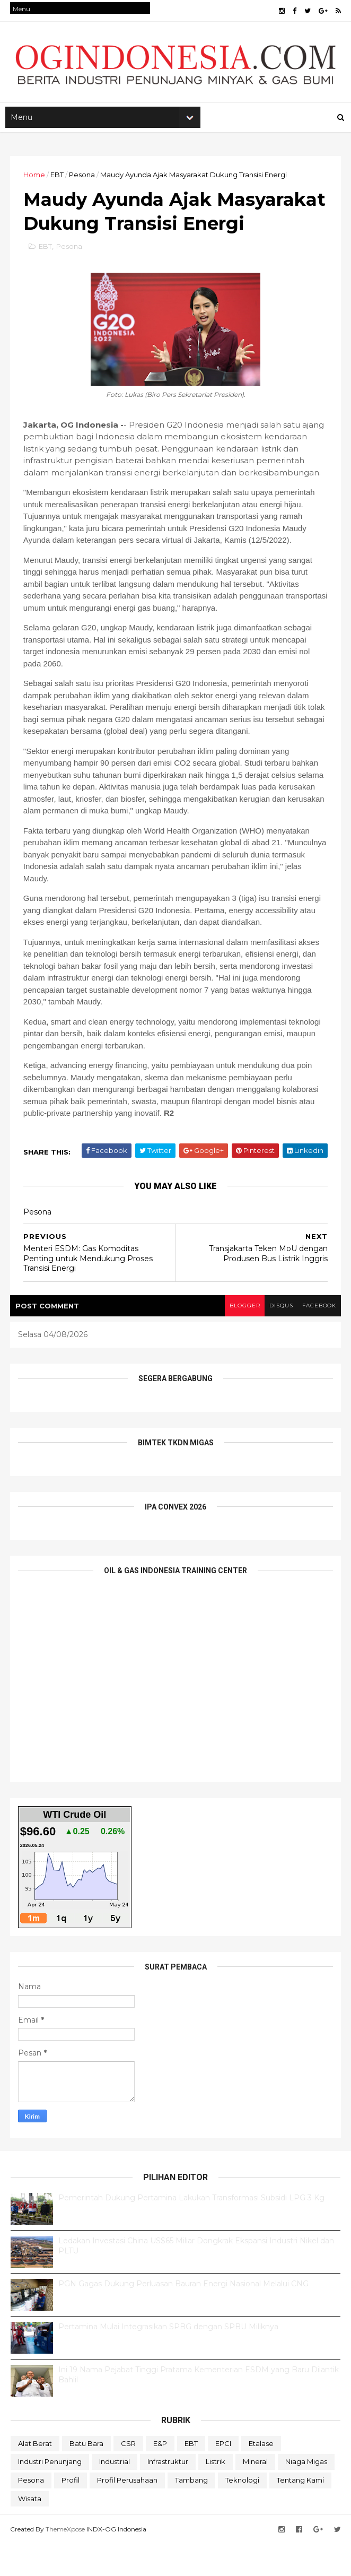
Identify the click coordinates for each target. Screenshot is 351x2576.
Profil (71, 2513)
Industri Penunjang (50, 2494)
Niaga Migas (306, 2494)
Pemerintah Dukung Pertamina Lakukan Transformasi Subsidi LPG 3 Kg (191, 2230)
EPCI (223, 2476)
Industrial (114, 2494)
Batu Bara (86, 2476)
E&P (160, 2476)
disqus (278, 1338)
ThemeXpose (65, 2561)
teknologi (242, 2513)
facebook (318, 1338)
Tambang (191, 2513)
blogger (240, 1338)
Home (35, 179)
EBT (57, 179)
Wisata (29, 2531)
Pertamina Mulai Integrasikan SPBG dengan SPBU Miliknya (168, 2359)
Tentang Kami (300, 2513)
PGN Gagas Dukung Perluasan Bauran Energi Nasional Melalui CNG (183, 2316)
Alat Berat (35, 2476)
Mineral (255, 2494)
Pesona (82, 179)
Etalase (261, 2476)
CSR (128, 2476)
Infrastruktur (167, 2494)
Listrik (215, 2494)
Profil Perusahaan (127, 2513)
